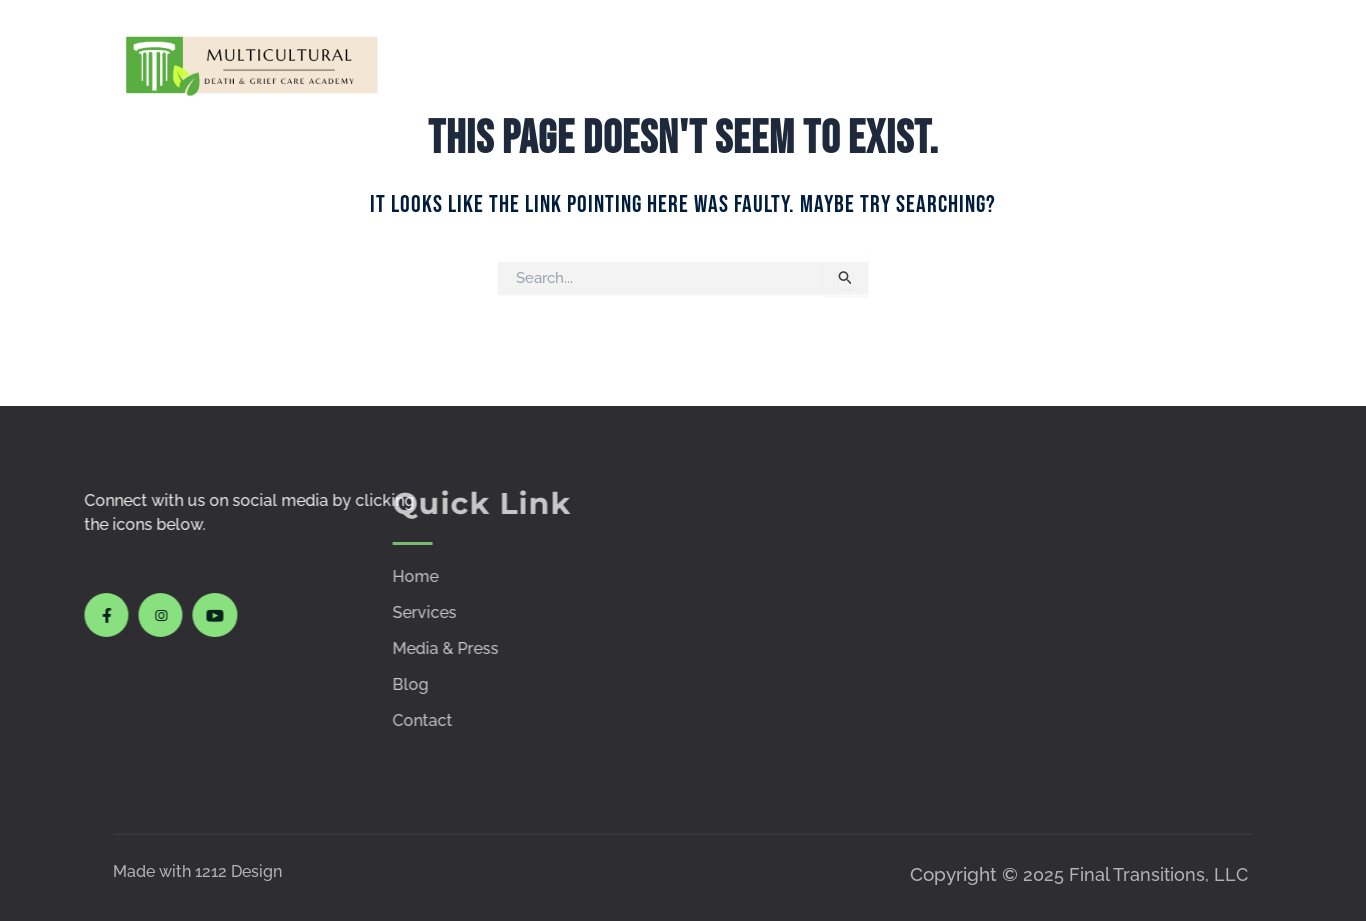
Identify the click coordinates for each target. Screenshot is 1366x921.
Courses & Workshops (742, 64)
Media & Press (908, 64)
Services (638, 64)
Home (551, 64)
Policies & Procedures (1045, 64)
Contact (1208, 64)
